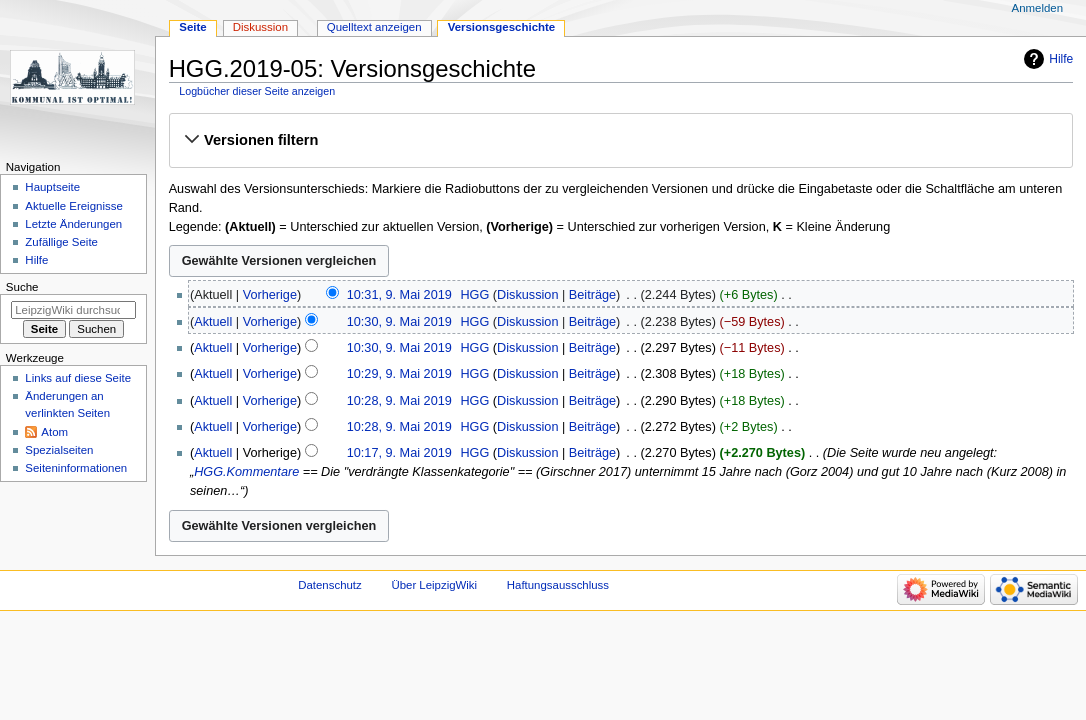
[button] (620, 140)
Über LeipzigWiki (434, 585)
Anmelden (1038, 8)
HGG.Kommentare (246, 472)
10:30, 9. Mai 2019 (399, 322)
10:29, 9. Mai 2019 (399, 374)
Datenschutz (330, 585)
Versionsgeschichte (502, 27)
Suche (22, 287)
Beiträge (592, 295)
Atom (54, 432)
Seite (192, 27)
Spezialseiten (59, 450)
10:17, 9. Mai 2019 (399, 453)
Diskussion (527, 295)
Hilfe (1061, 59)
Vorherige (270, 295)
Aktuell (213, 322)
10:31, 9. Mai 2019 (399, 295)
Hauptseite (52, 187)
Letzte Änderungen (73, 224)
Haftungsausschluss (558, 585)
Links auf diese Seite (78, 378)
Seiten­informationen (76, 468)
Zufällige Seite (61, 242)
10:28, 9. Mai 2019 (399, 401)
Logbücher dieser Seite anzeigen (257, 91)
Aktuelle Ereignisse (73, 206)
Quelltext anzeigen (374, 27)
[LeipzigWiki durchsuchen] (73, 310)
